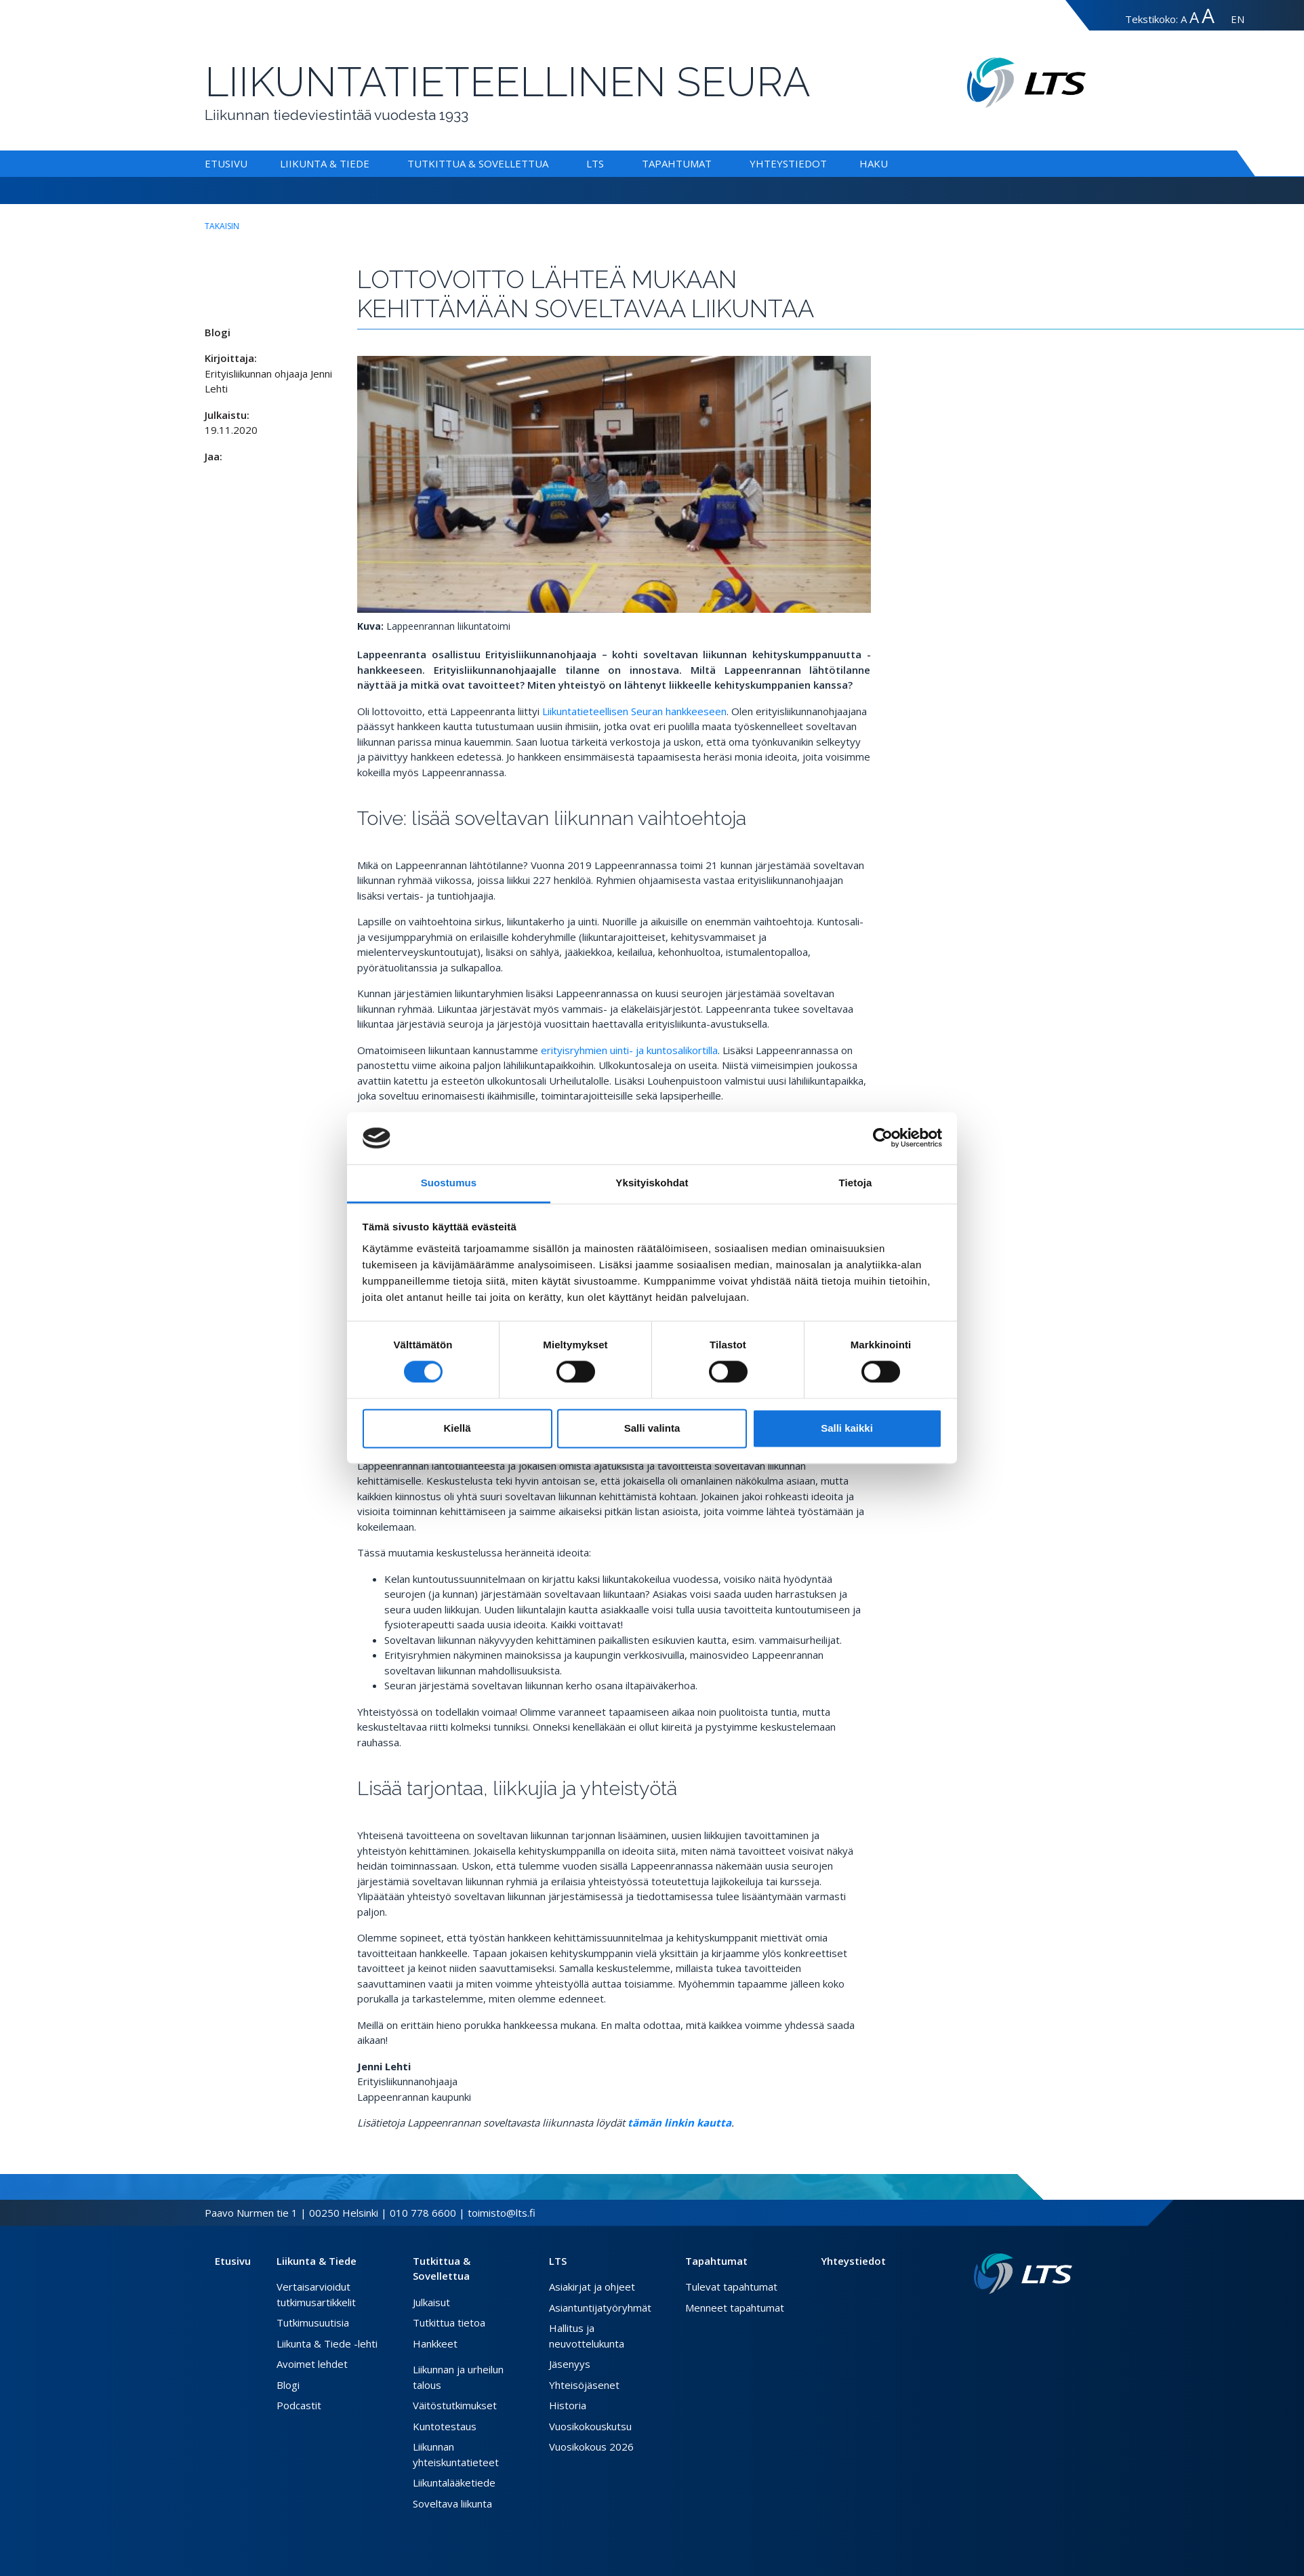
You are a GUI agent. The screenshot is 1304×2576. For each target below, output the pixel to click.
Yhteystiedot (788, 163)
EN (1237, 19)
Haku (873, 163)
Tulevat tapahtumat (731, 2286)
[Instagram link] (1056, 2315)
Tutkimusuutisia (313, 2322)
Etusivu (226, 163)
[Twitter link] (1045, 2315)
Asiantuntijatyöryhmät (600, 2307)
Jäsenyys (569, 2364)
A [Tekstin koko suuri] (1194, 17)
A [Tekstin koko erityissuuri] (1208, 15)
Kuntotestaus (444, 2426)
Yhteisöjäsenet (584, 2385)
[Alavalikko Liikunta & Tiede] (372, 163)
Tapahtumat (677, 163)
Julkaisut (431, 2302)
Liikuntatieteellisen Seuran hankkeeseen (634, 711)
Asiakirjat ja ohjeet (592, 2286)
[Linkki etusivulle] (1023, 2274)
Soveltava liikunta (452, 2503)
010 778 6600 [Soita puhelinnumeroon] (423, 2212)
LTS (595, 163)
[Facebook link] (1034, 2315)
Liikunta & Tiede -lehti (327, 2343)
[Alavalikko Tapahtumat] (714, 163)
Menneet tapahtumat (734, 2307)
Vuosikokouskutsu (590, 2426)
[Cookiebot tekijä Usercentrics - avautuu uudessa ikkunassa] (882, 1138)
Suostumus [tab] (449, 1182)
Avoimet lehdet (312, 2364)
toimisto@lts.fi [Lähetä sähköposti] (501, 2212)
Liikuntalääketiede (454, 2482)
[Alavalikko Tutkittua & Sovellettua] (551, 163)
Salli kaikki (847, 1428)
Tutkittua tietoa (449, 2322)
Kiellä (456, 1428)
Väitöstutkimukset (455, 2405)
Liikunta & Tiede (324, 163)
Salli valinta (652, 1428)
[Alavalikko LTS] (606, 163)
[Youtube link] (1066, 2315)
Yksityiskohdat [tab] (651, 1182)
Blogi (288, 2385)
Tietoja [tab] (855, 1182)
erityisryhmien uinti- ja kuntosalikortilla (629, 1050)
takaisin (222, 226)
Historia (567, 2405)
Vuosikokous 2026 (591, 2446)
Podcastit (299, 2405)
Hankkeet (435, 2343)
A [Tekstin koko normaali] (1184, 19)
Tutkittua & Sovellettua (477, 163)
